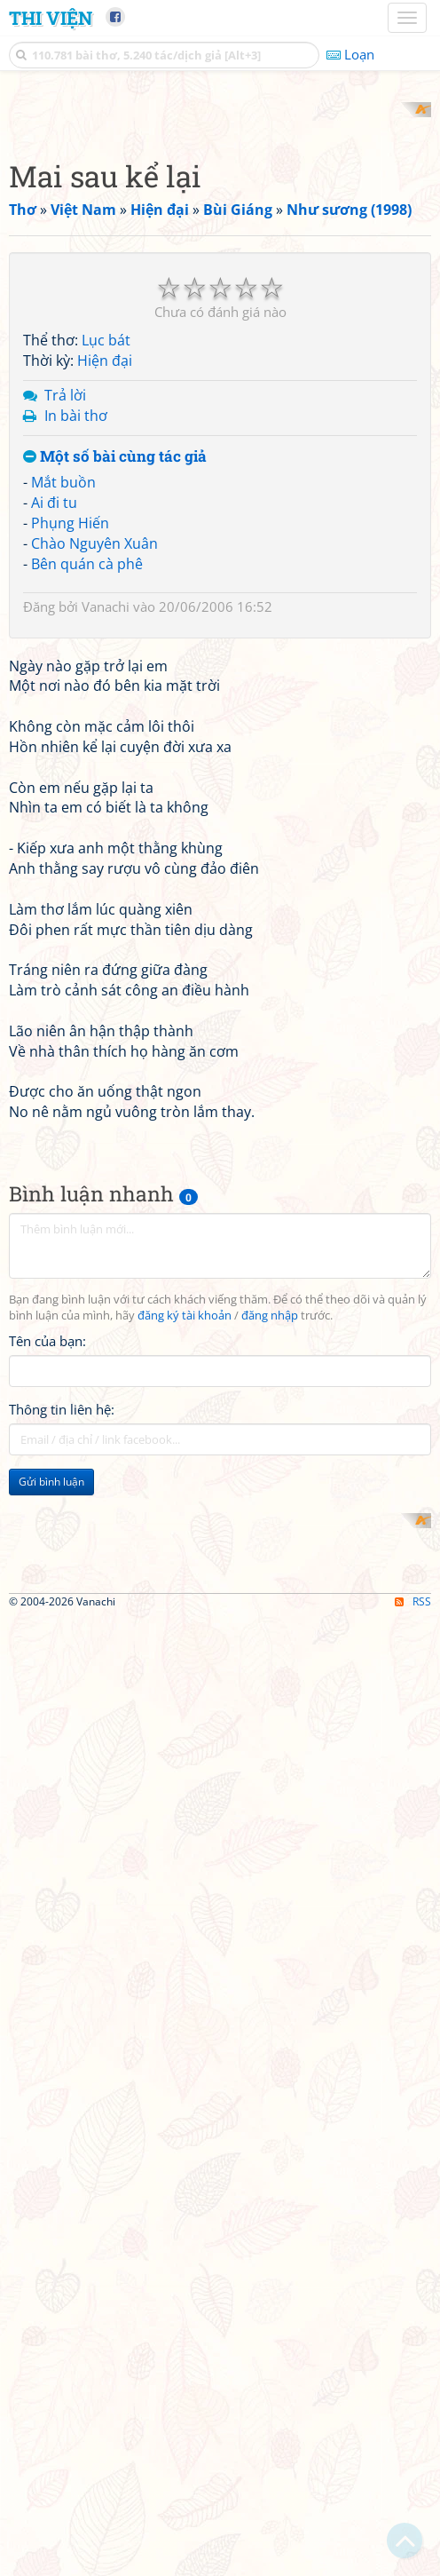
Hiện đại (104, 593)
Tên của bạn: (47, 1821)
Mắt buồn (63, 715)
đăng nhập (269, 1795)
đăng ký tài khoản (185, 1795)
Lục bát (106, 573)
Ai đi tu (54, 735)
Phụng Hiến (70, 755)
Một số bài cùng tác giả (115, 688)
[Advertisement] (220, 226)
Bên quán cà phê (87, 795)
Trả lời (65, 627)
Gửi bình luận (51, 1962)
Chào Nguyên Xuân (94, 775)
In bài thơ (75, 647)
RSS (413, 2560)
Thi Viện (50, 17)
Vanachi (106, 838)
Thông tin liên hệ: (61, 1889)
